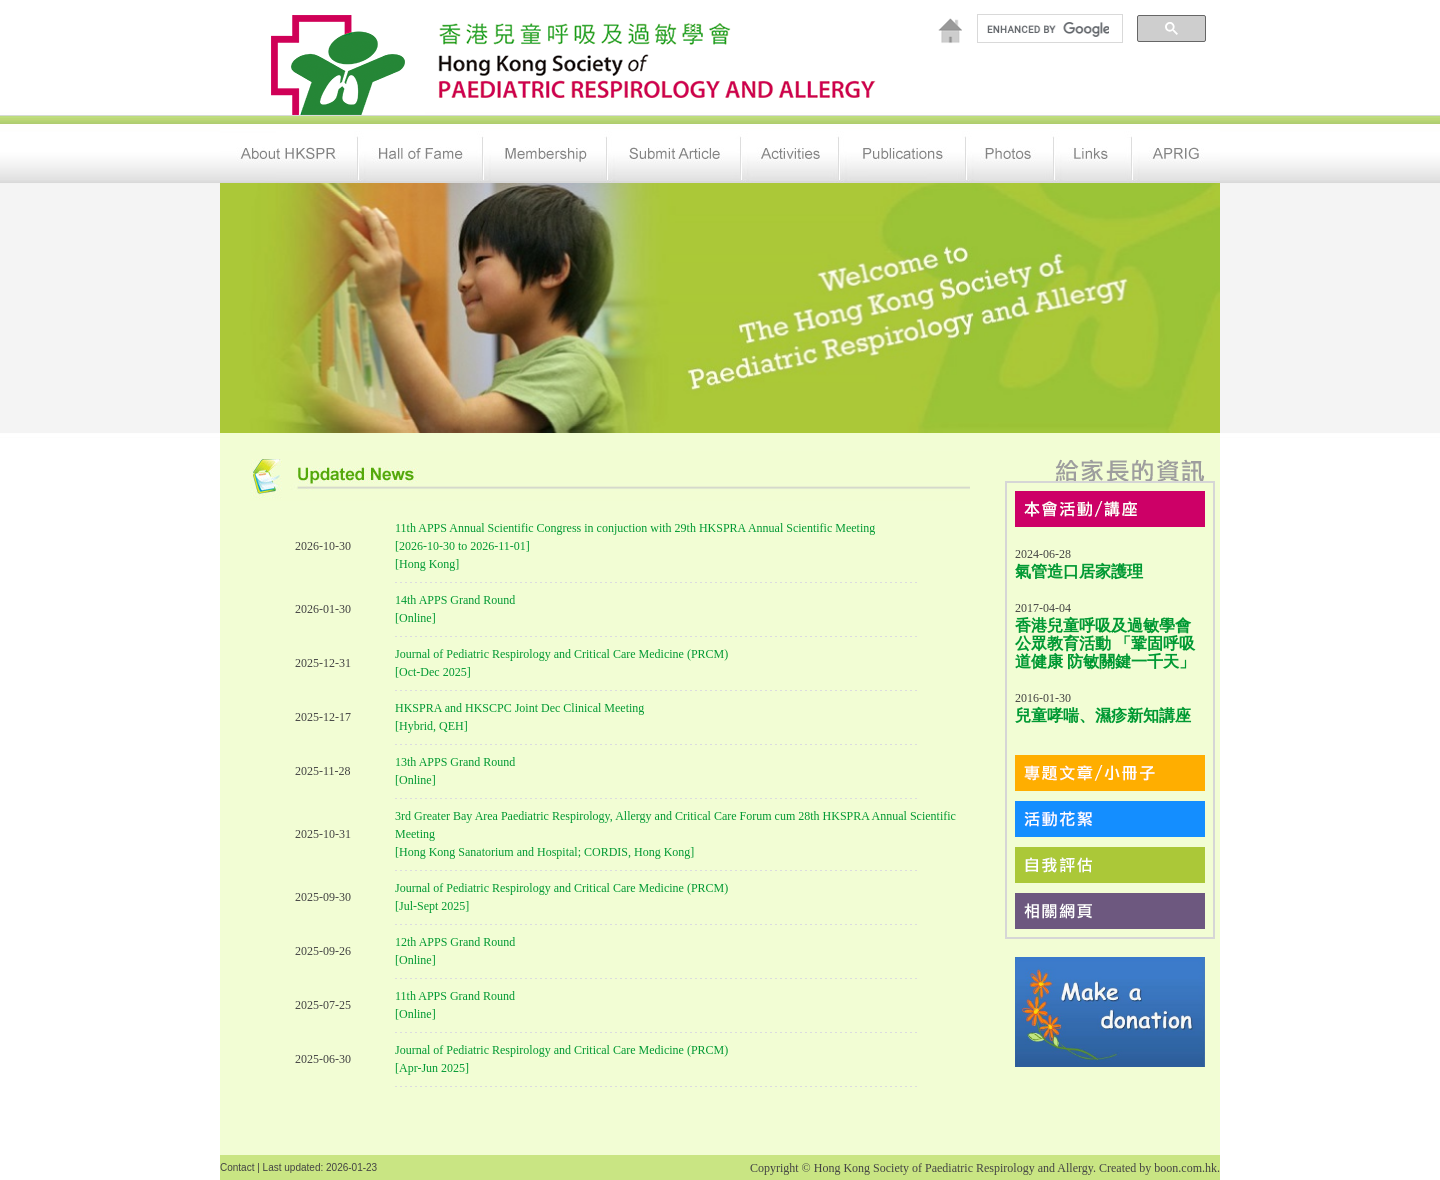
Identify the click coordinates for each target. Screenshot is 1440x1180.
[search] (1048, 29)
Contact (237, 1167)
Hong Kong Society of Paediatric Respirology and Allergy (953, 1168)
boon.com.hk (1185, 1168)
